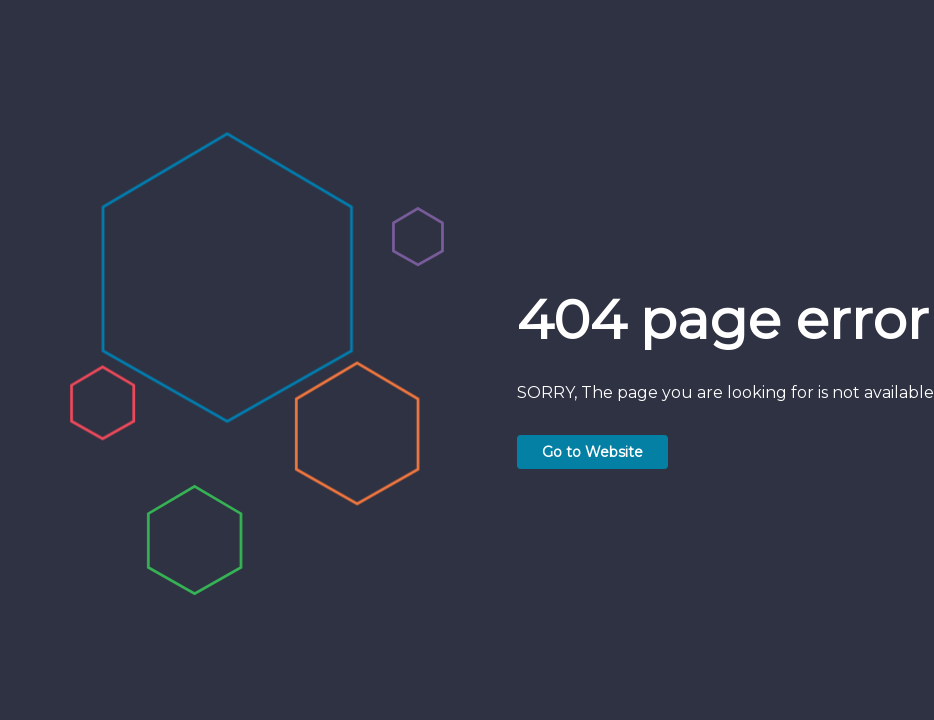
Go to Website (592, 452)
